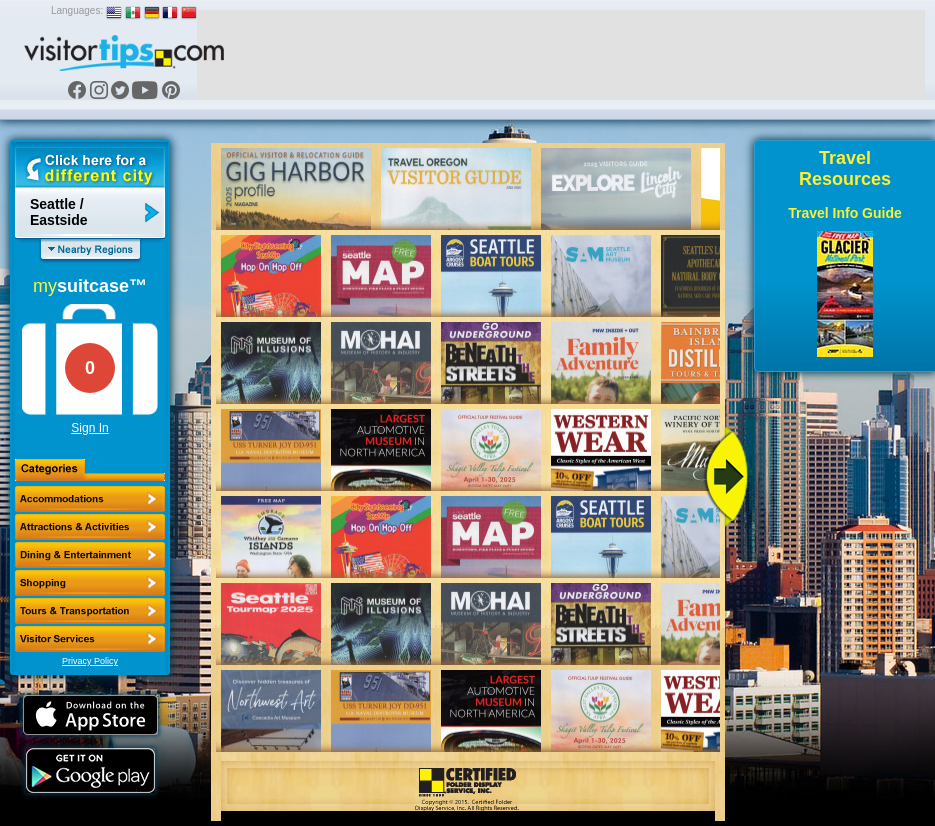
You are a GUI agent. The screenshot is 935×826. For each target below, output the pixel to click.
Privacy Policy (90, 661)
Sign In (89, 428)
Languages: (77, 10)
